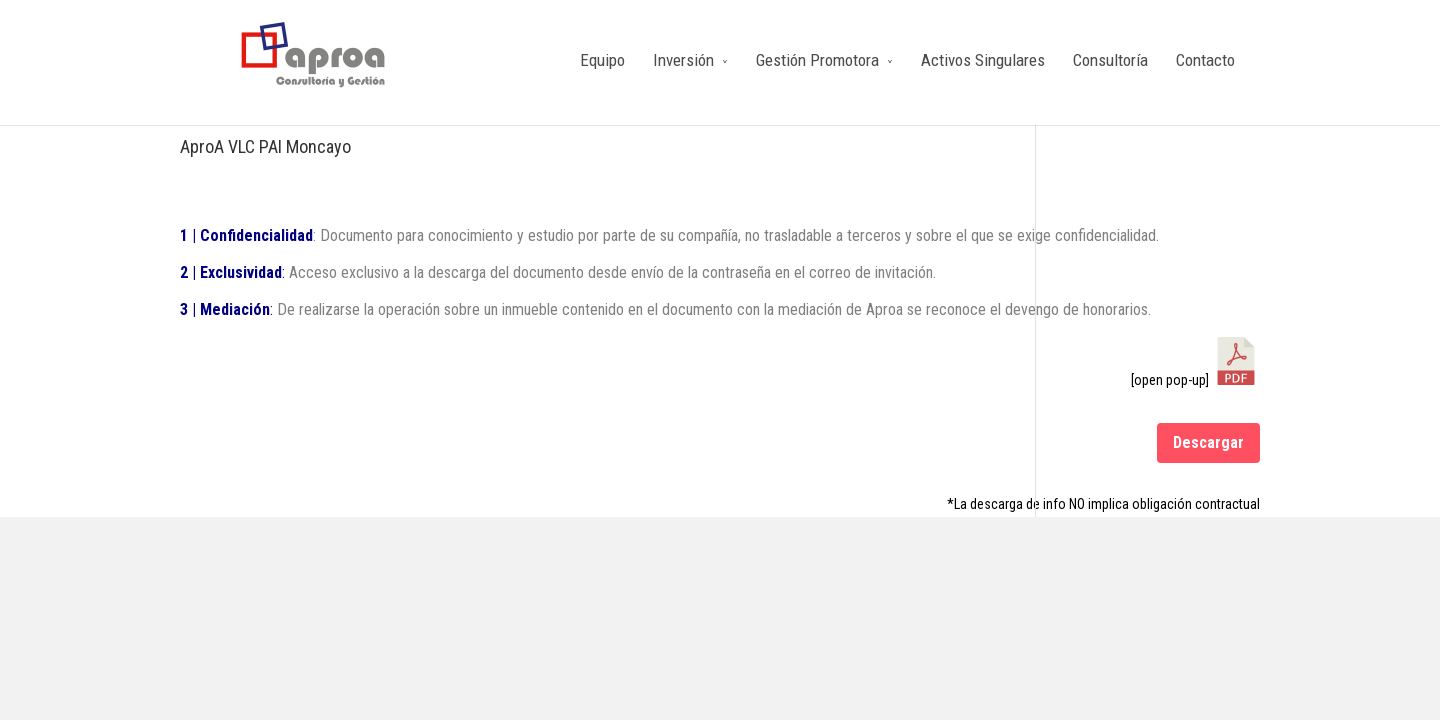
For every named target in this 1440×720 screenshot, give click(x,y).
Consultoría (1110, 60)
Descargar (1208, 442)
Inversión (683, 60)
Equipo (602, 60)
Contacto (1205, 60)
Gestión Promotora (817, 60)
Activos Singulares (983, 60)
